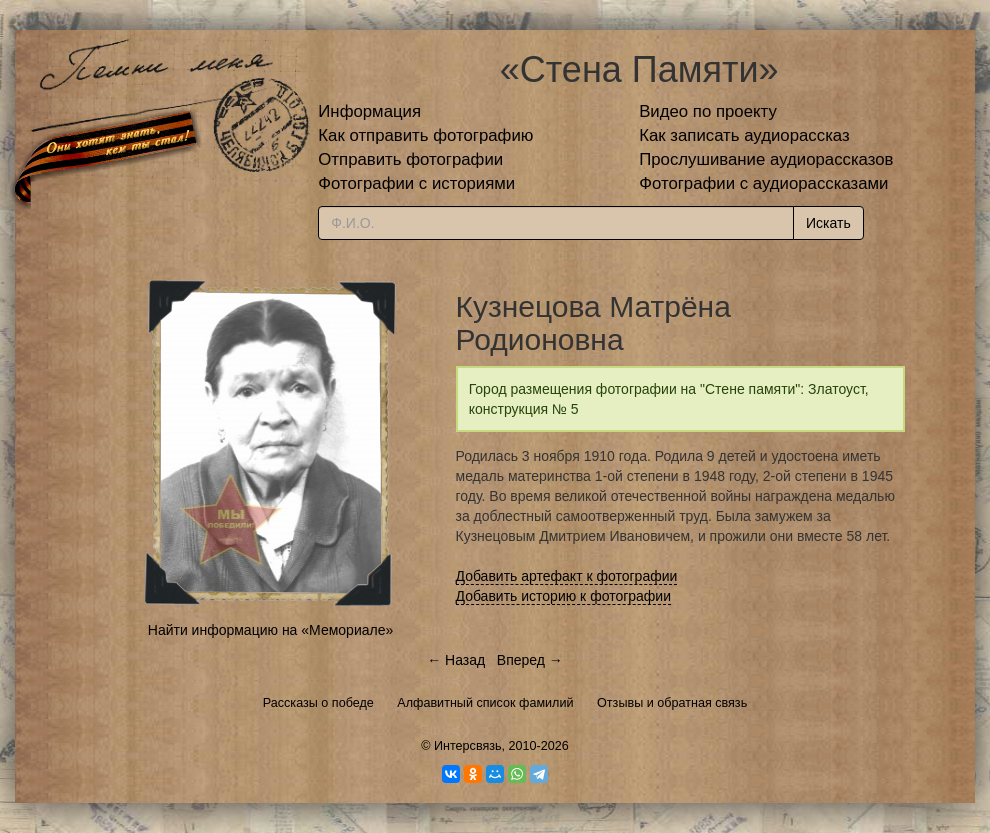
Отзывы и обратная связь (672, 703)
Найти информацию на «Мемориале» (270, 630)
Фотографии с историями (416, 183)
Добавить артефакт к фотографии (567, 576)
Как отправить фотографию (425, 135)
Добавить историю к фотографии (564, 596)
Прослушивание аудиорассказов (766, 159)
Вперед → (530, 660)
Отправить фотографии (410, 159)
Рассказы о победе (318, 703)
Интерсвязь (468, 746)
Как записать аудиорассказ (744, 135)
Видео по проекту (708, 111)
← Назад (456, 660)
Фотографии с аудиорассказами (763, 183)
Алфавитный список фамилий (485, 703)
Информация (369, 111)
